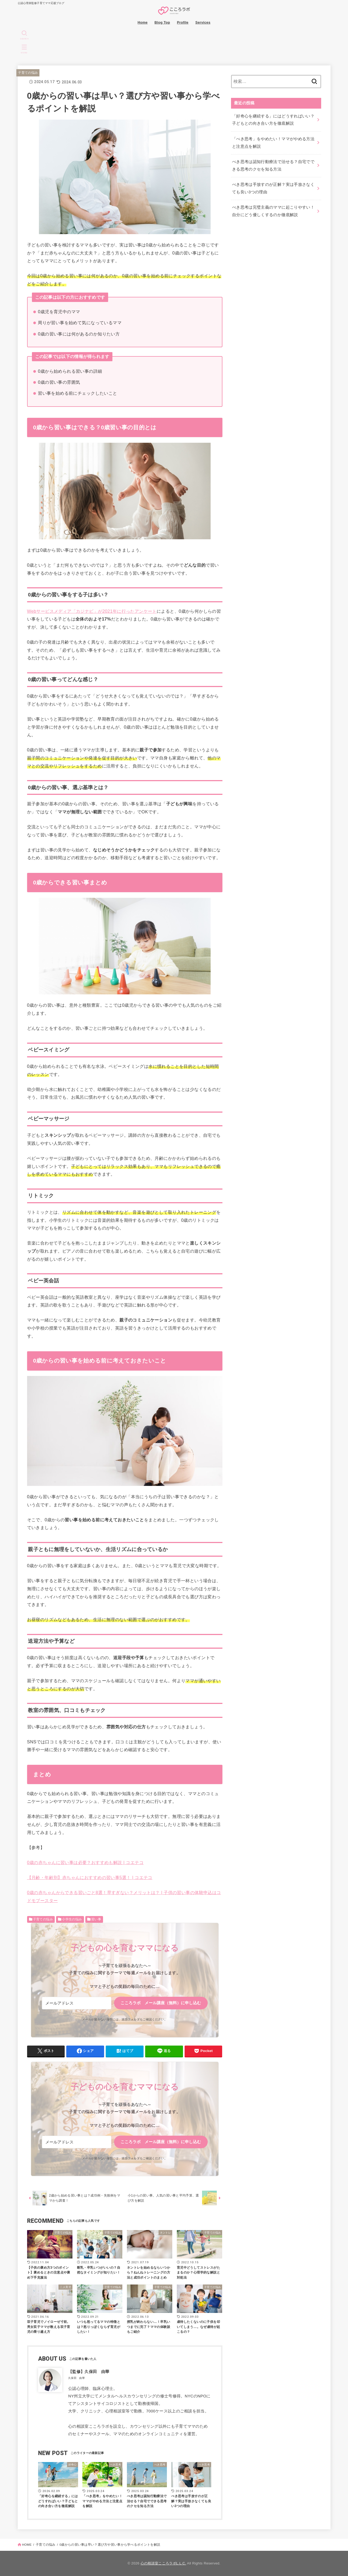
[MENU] (24, 49)
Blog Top (162, 22)
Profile (183, 22)
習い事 (96, 1919)
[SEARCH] (24, 35)
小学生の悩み (72, 1919)
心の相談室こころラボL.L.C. (163, 2563)
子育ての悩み (28, 73)
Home (143, 22)
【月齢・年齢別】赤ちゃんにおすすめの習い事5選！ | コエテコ (89, 1877)
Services (202, 22)
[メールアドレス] (77, 2003)
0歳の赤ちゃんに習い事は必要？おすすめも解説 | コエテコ (85, 1862)
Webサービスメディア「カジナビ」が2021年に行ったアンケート (92, 611)
